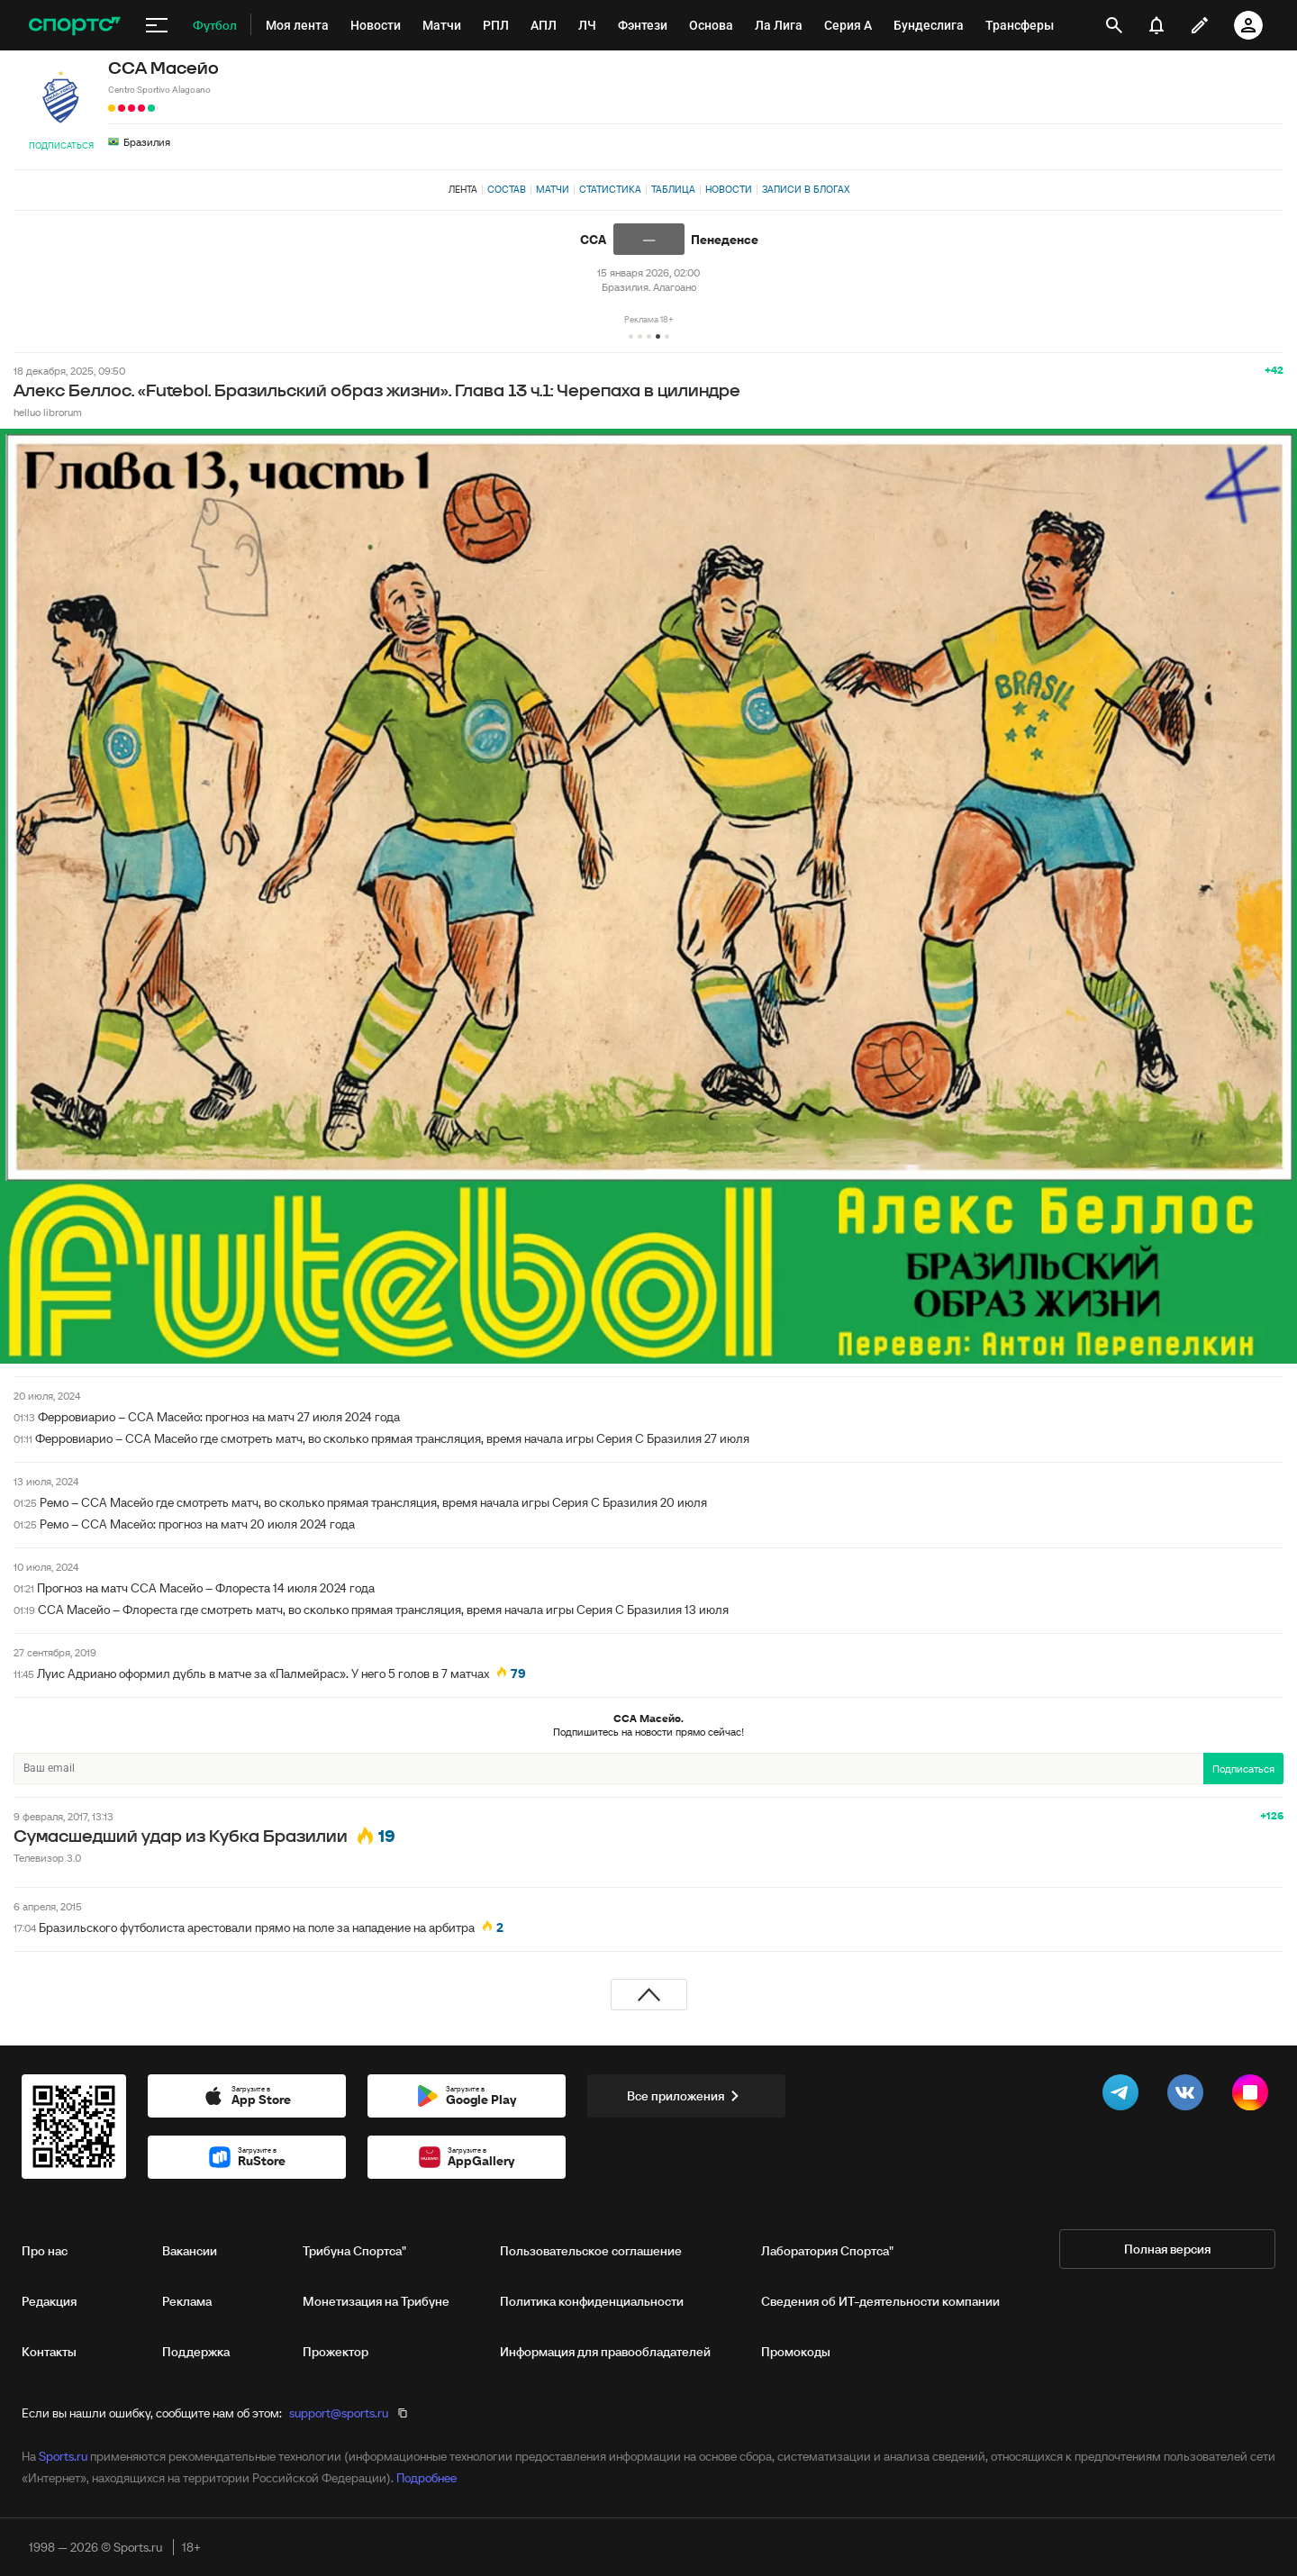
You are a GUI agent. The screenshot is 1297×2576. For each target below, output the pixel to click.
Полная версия (1167, 2249)
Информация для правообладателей (605, 2352)
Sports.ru (63, 2456)
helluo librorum (48, 412)
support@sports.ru (338, 2413)
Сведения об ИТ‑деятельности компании (880, 2301)
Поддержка (196, 2352)
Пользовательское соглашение (591, 2251)
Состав (506, 189)
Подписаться (61, 145)
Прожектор (335, 2352)
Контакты (49, 2352)
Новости (728, 189)
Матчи (552, 189)
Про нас (45, 2251)
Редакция (49, 2301)
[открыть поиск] (1114, 25)
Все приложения (686, 2096)
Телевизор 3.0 (47, 1857)
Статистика (610, 189)
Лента (463, 189)
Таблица (673, 189)
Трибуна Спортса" (354, 2251)
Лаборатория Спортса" (827, 2251)
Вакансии (189, 2251)
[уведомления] (1156, 25)
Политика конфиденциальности (592, 2301)
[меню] (156, 25)
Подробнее (426, 2478)
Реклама (187, 2301)
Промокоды (795, 2352)
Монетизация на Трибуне (376, 2301)
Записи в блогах (805, 189)
